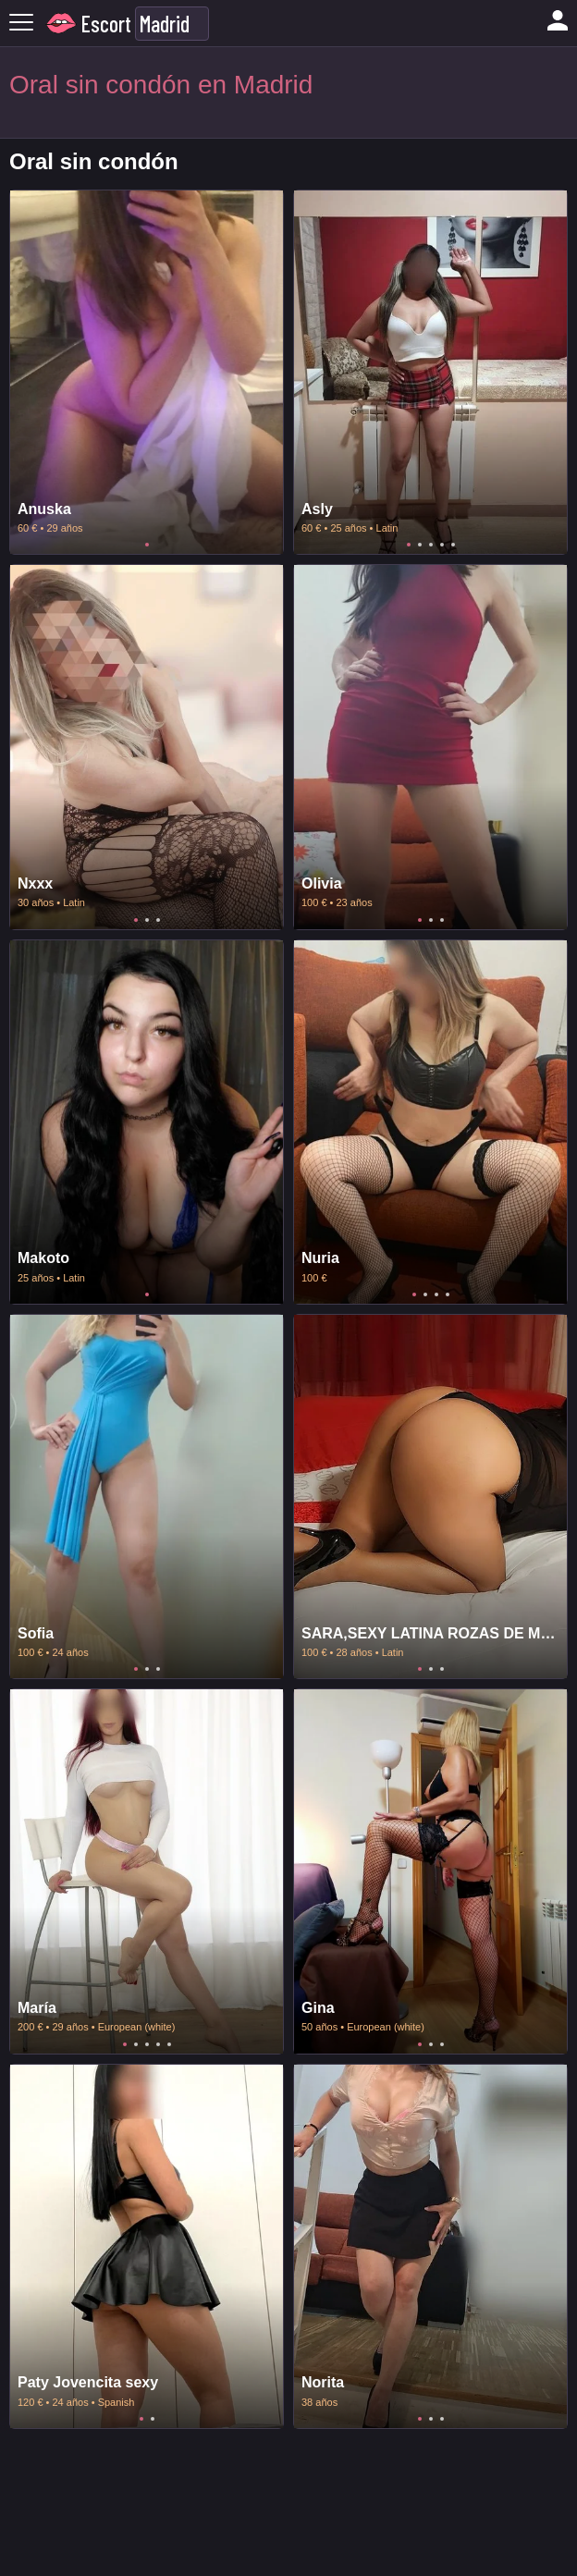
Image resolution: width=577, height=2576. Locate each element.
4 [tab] (442, 544)
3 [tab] (431, 544)
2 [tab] (420, 544)
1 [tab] (147, 544)
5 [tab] (453, 544)
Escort (106, 23)
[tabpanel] (146, 372)
